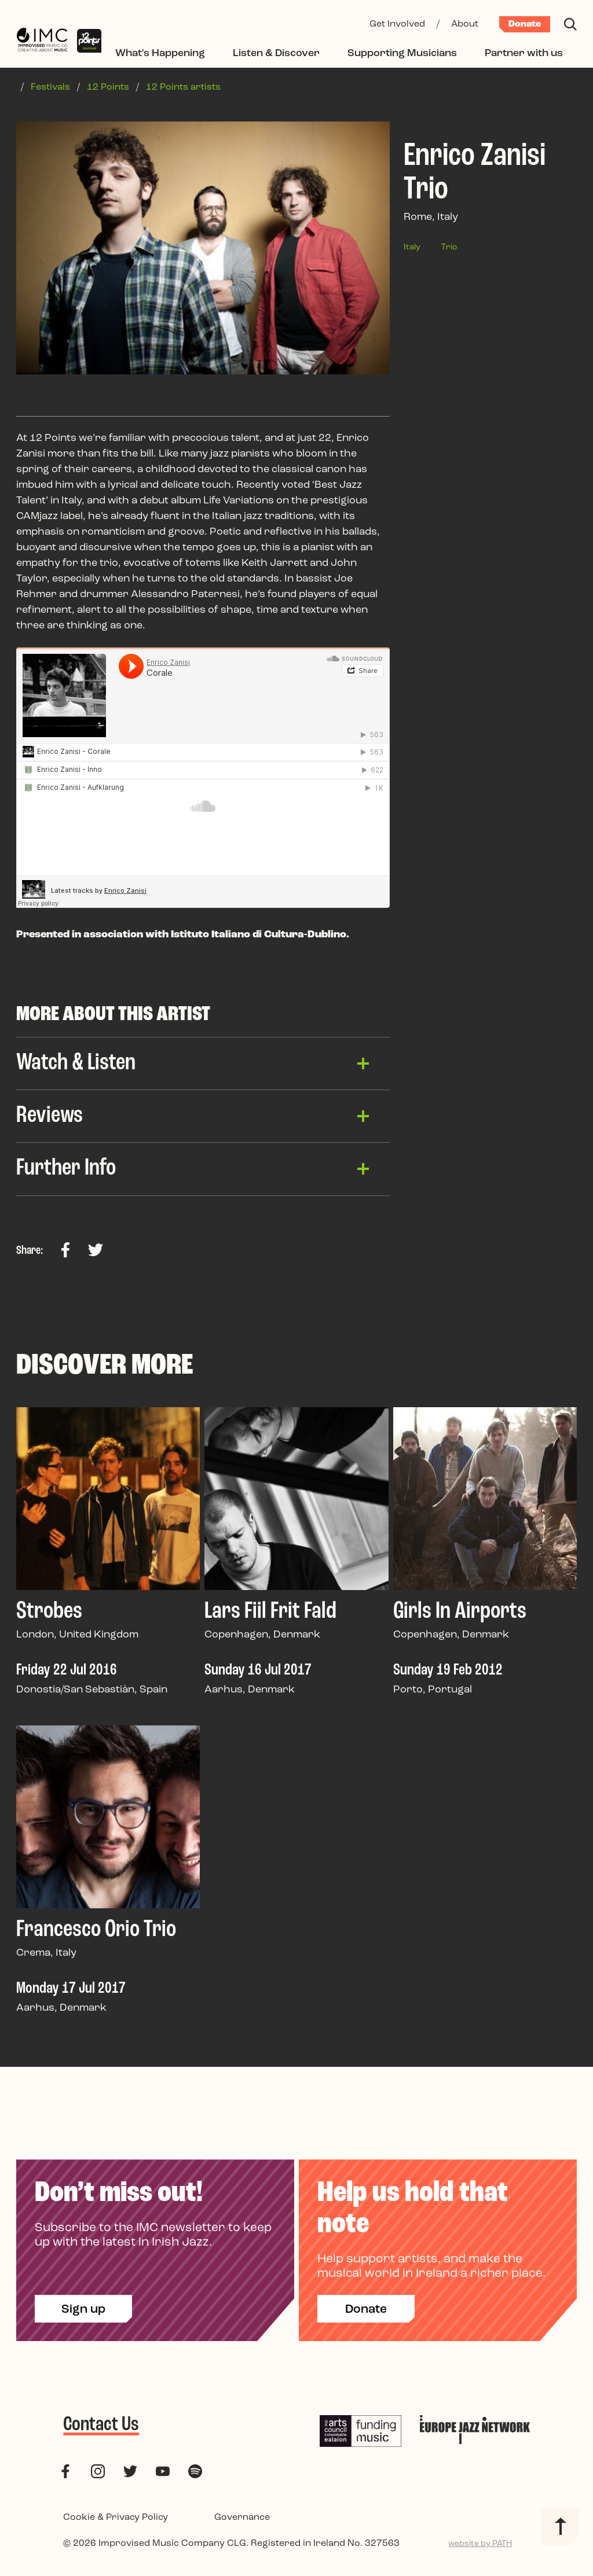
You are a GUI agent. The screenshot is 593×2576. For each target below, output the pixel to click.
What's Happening (160, 53)
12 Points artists (183, 87)
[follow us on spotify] (195, 2474)
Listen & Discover (276, 53)
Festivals (50, 87)
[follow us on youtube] (163, 2474)
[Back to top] (560, 2529)
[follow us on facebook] (65, 2474)
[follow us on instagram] (98, 2474)
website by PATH (480, 2546)
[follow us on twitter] (130, 2474)
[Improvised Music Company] (42, 41)
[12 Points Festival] (89, 41)
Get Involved (397, 24)
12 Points (108, 87)
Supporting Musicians (402, 53)
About (464, 24)
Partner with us (524, 53)
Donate (524, 24)
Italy (412, 247)
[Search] (570, 24)
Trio (449, 247)
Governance (242, 2520)
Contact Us (101, 2428)
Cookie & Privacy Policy (115, 2520)
